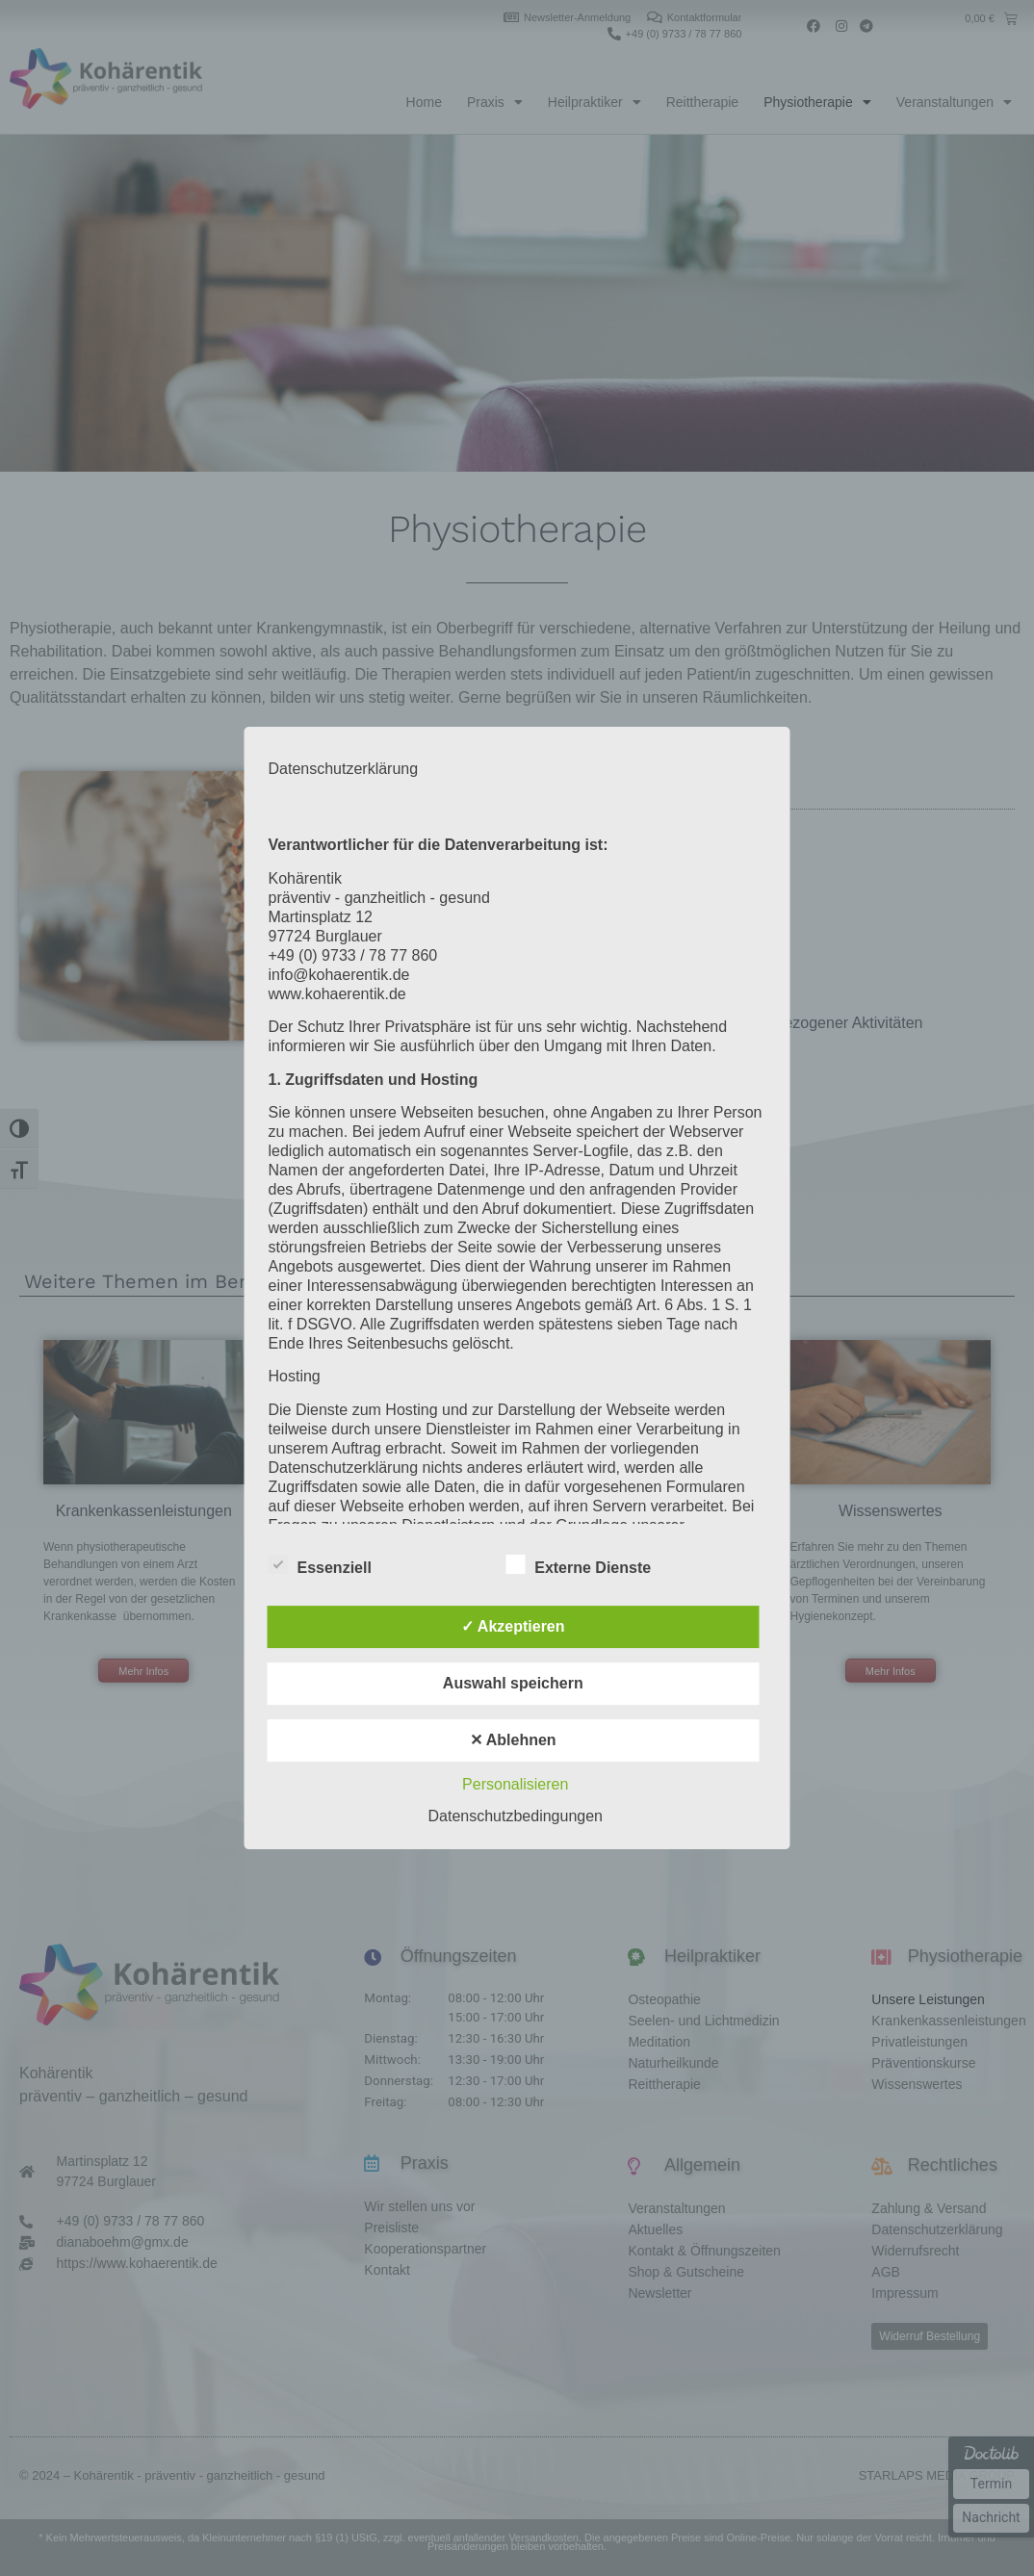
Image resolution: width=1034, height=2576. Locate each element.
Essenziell (320, 1564)
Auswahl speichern (513, 1683)
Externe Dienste (578, 1564)
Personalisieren (515, 1784)
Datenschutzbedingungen (515, 1816)
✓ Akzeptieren (513, 1626)
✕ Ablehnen (513, 1740)
